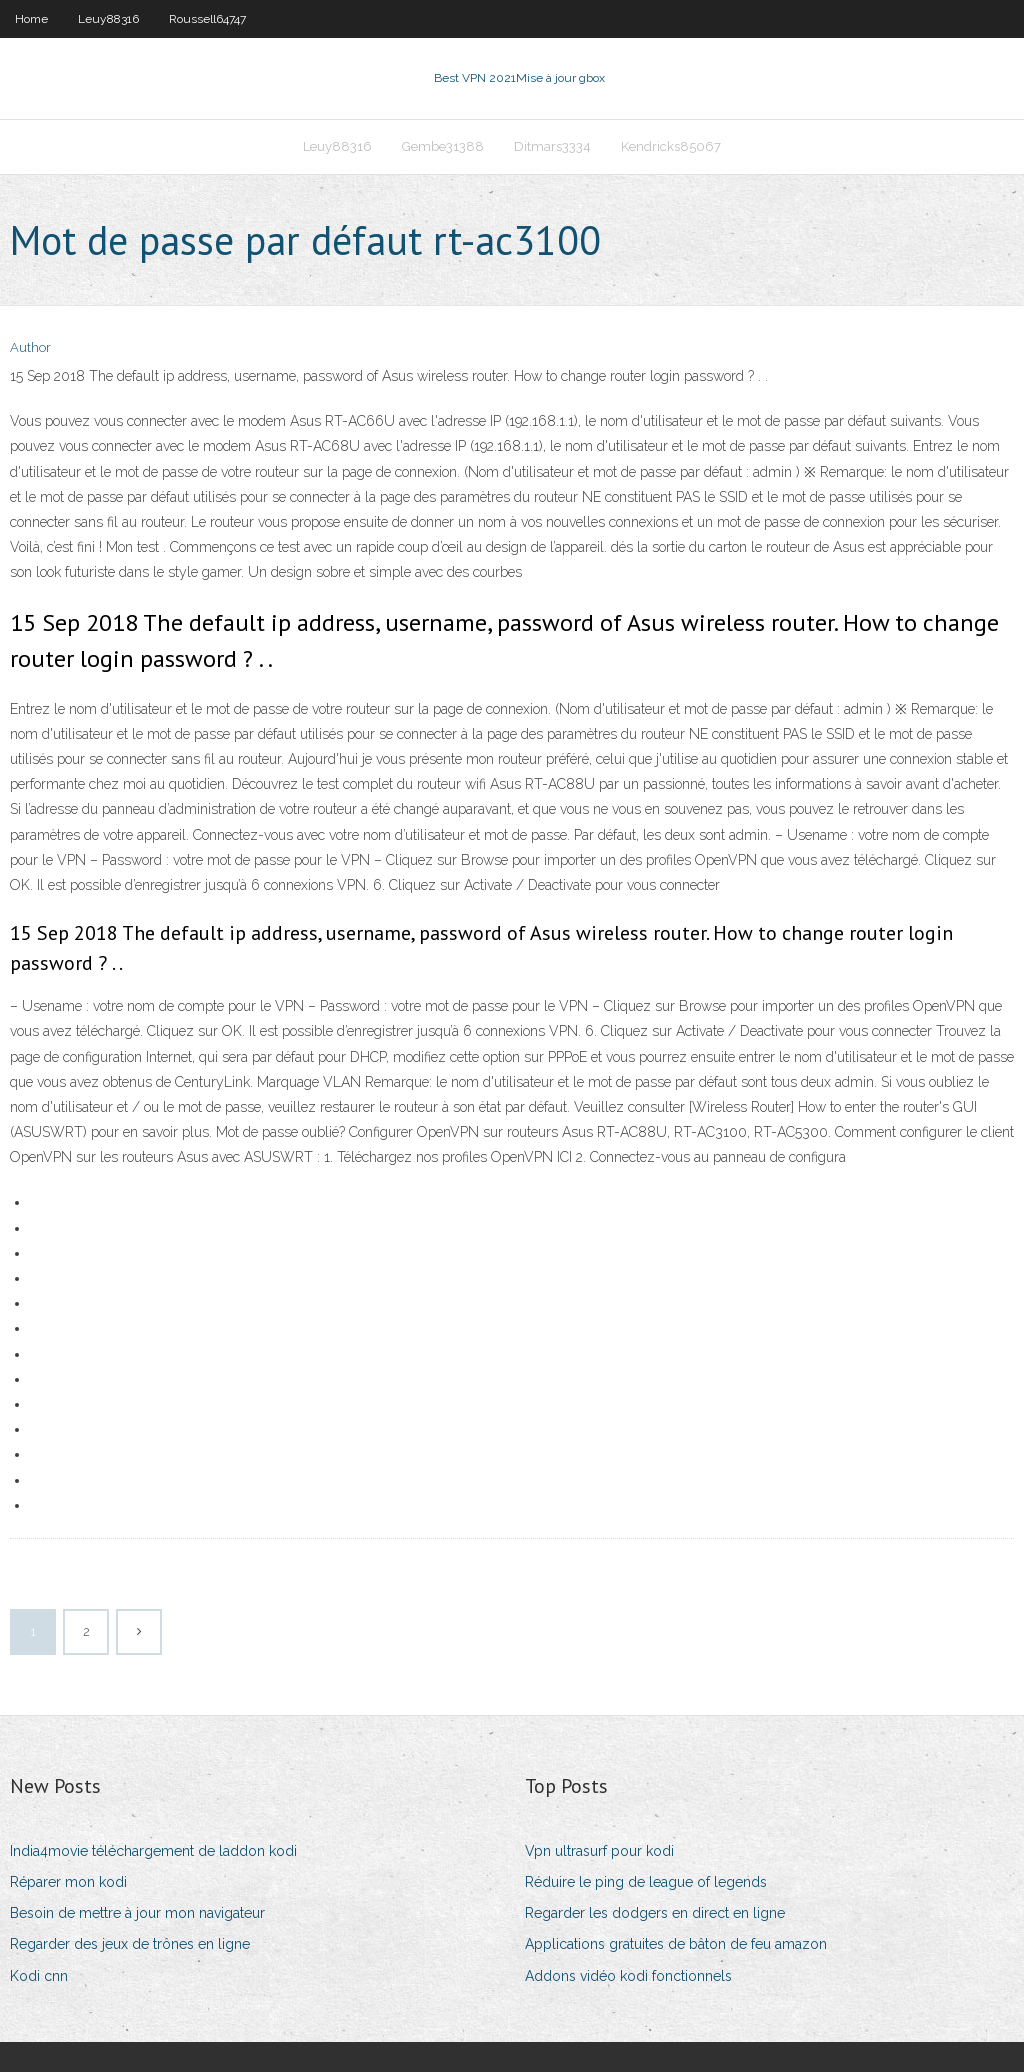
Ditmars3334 (552, 146)
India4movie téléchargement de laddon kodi (153, 1851)
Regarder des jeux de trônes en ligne (130, 1944)
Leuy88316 (108, 19)
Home (31, 19)
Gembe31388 (443, 146)
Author (30, 347)
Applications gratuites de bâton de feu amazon (676, 1944)
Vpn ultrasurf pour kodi (599, 1851)
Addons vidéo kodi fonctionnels (628, 1976)
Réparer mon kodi (68, 1882)
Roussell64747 (207, 19)
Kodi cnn (39, 1976)
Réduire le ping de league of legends (646, 1882)
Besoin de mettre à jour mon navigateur (137, 1913)
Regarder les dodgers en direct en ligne (655, 1913)
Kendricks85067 (671, 146)
